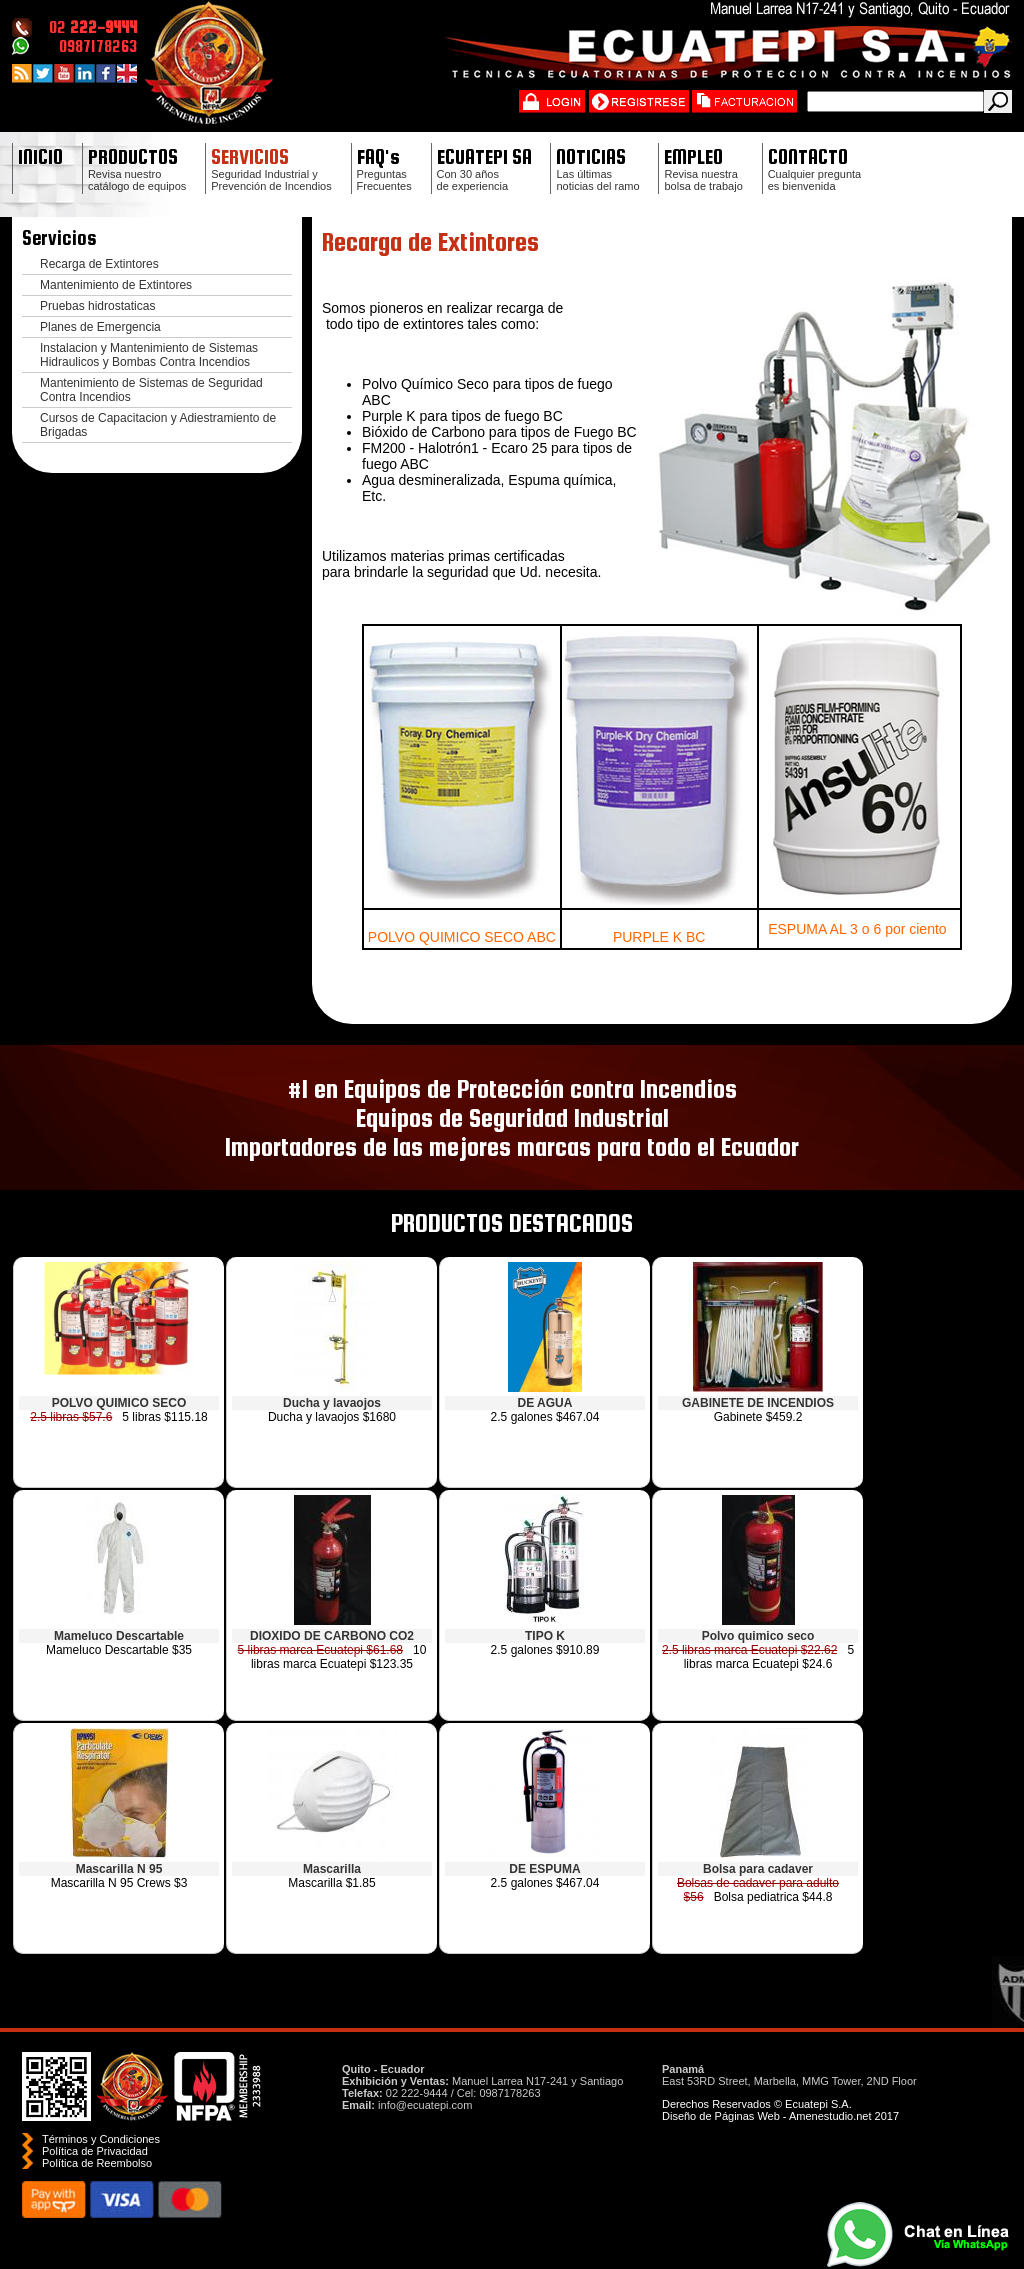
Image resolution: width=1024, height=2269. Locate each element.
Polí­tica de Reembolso (97, 2163)
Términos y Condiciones (101, 2139)
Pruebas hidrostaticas (97, 306)
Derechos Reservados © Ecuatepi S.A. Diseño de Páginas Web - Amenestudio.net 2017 (780, 2110)
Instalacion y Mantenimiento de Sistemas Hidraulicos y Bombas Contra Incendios (149, 355)
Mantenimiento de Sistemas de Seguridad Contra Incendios (151, 390)
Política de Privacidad (95, 2151)
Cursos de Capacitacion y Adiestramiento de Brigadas (158, 425)
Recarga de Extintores (99, 264)
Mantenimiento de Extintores (116, 285)
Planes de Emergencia (100, 327)
